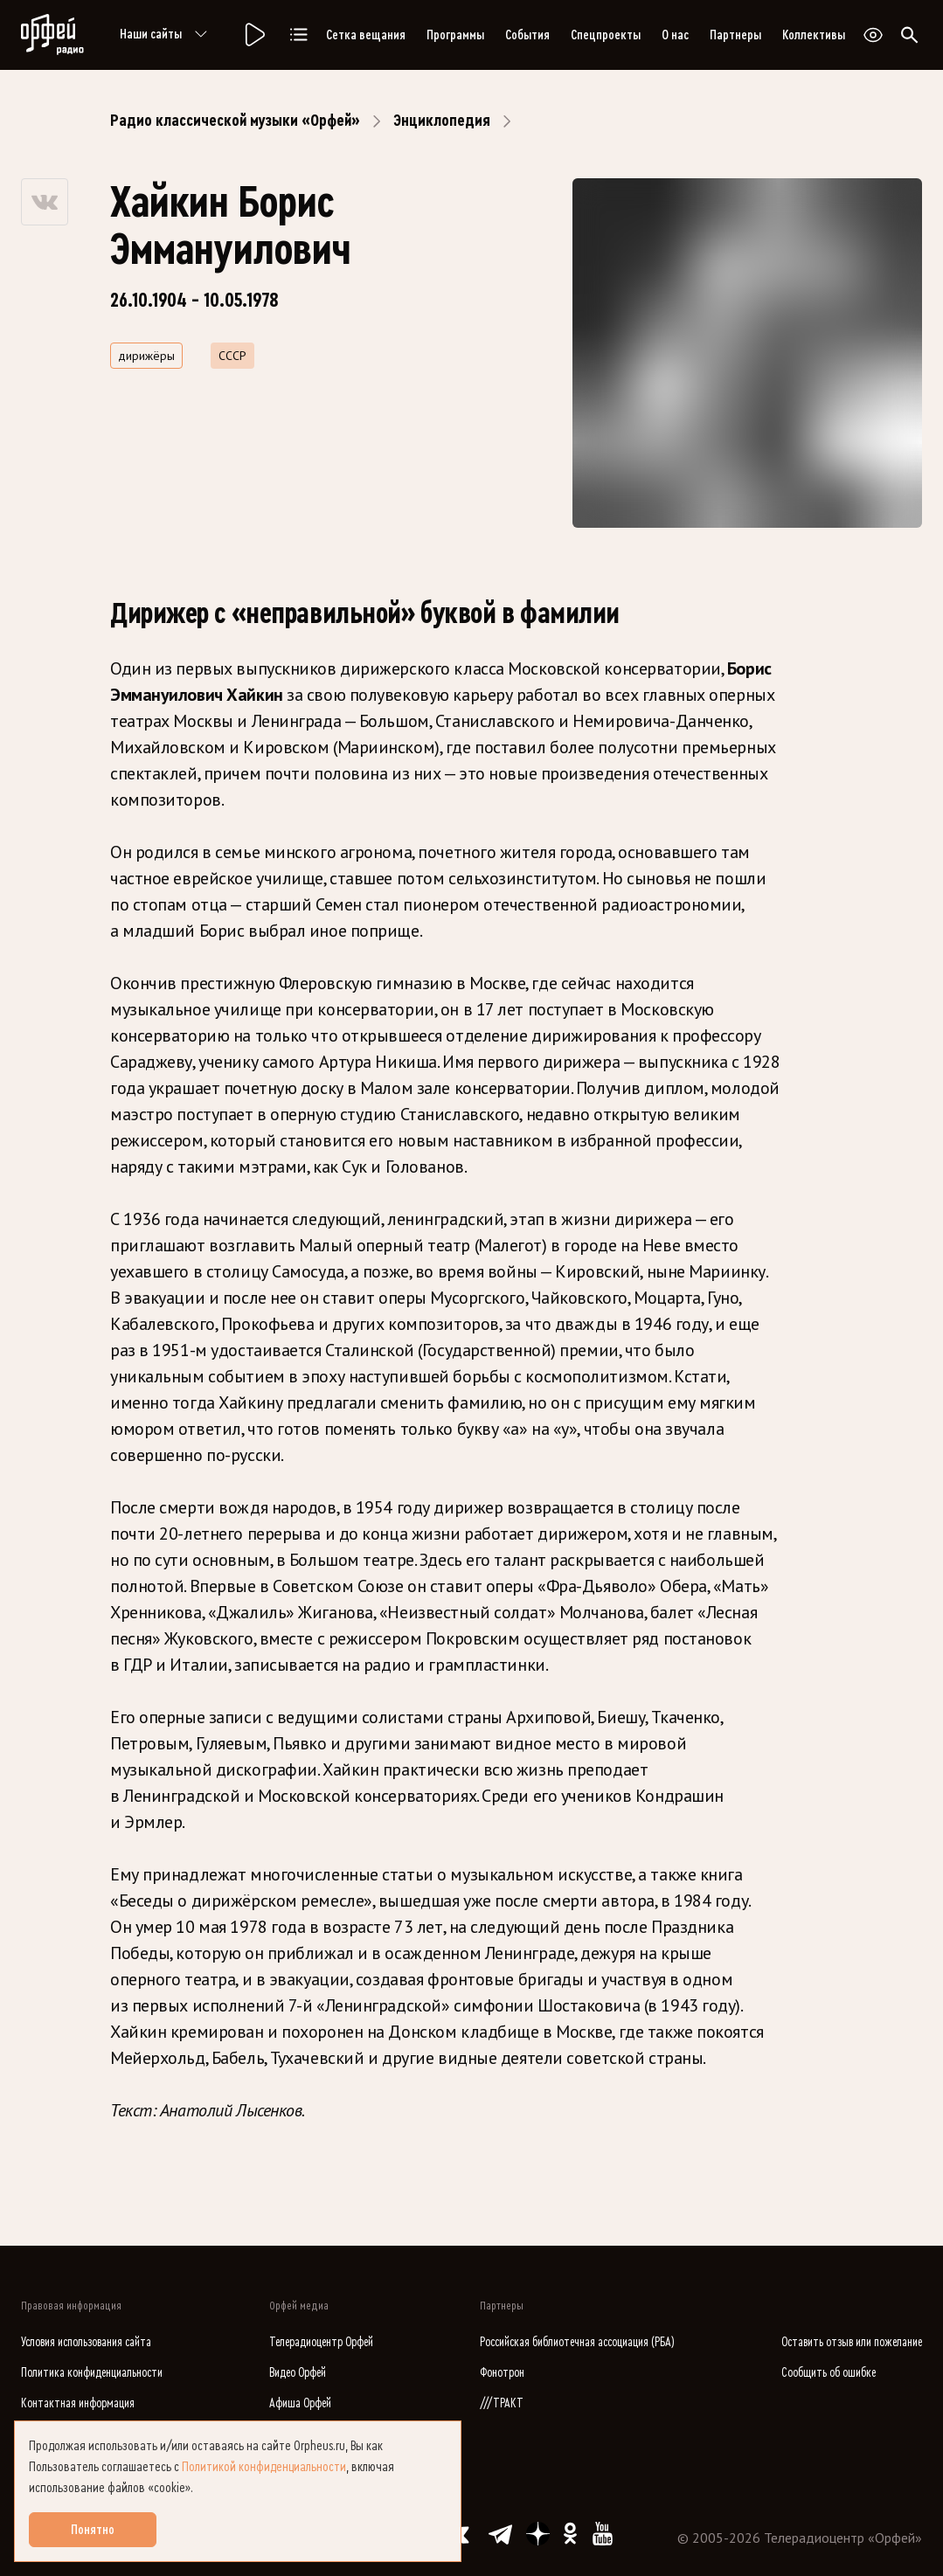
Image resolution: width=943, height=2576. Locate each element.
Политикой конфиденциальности (264, 2467)
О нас (675, 35)
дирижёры (146, 356)
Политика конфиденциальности (92, 2372)
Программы (455, 35)
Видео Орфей (297, 2372)
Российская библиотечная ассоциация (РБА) (577, 2342)
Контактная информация (78, 2403)
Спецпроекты (606, 35)
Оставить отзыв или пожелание (851, 2342)
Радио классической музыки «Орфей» (235, 120)
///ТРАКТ (502, 2403)
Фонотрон (502, 2372)
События (527, 35)
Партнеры (735, 35)
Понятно (92, 2530)
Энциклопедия (441, 120)
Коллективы (813, 35)
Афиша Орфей (300, 2403)
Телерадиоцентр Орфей (321, 2342)
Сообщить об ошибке (828, 2372)
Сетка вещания (366, 35)
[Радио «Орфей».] (253, 35)
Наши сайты (166, 35)
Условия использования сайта (86, 2342)
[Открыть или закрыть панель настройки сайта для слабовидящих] (873, 34)
